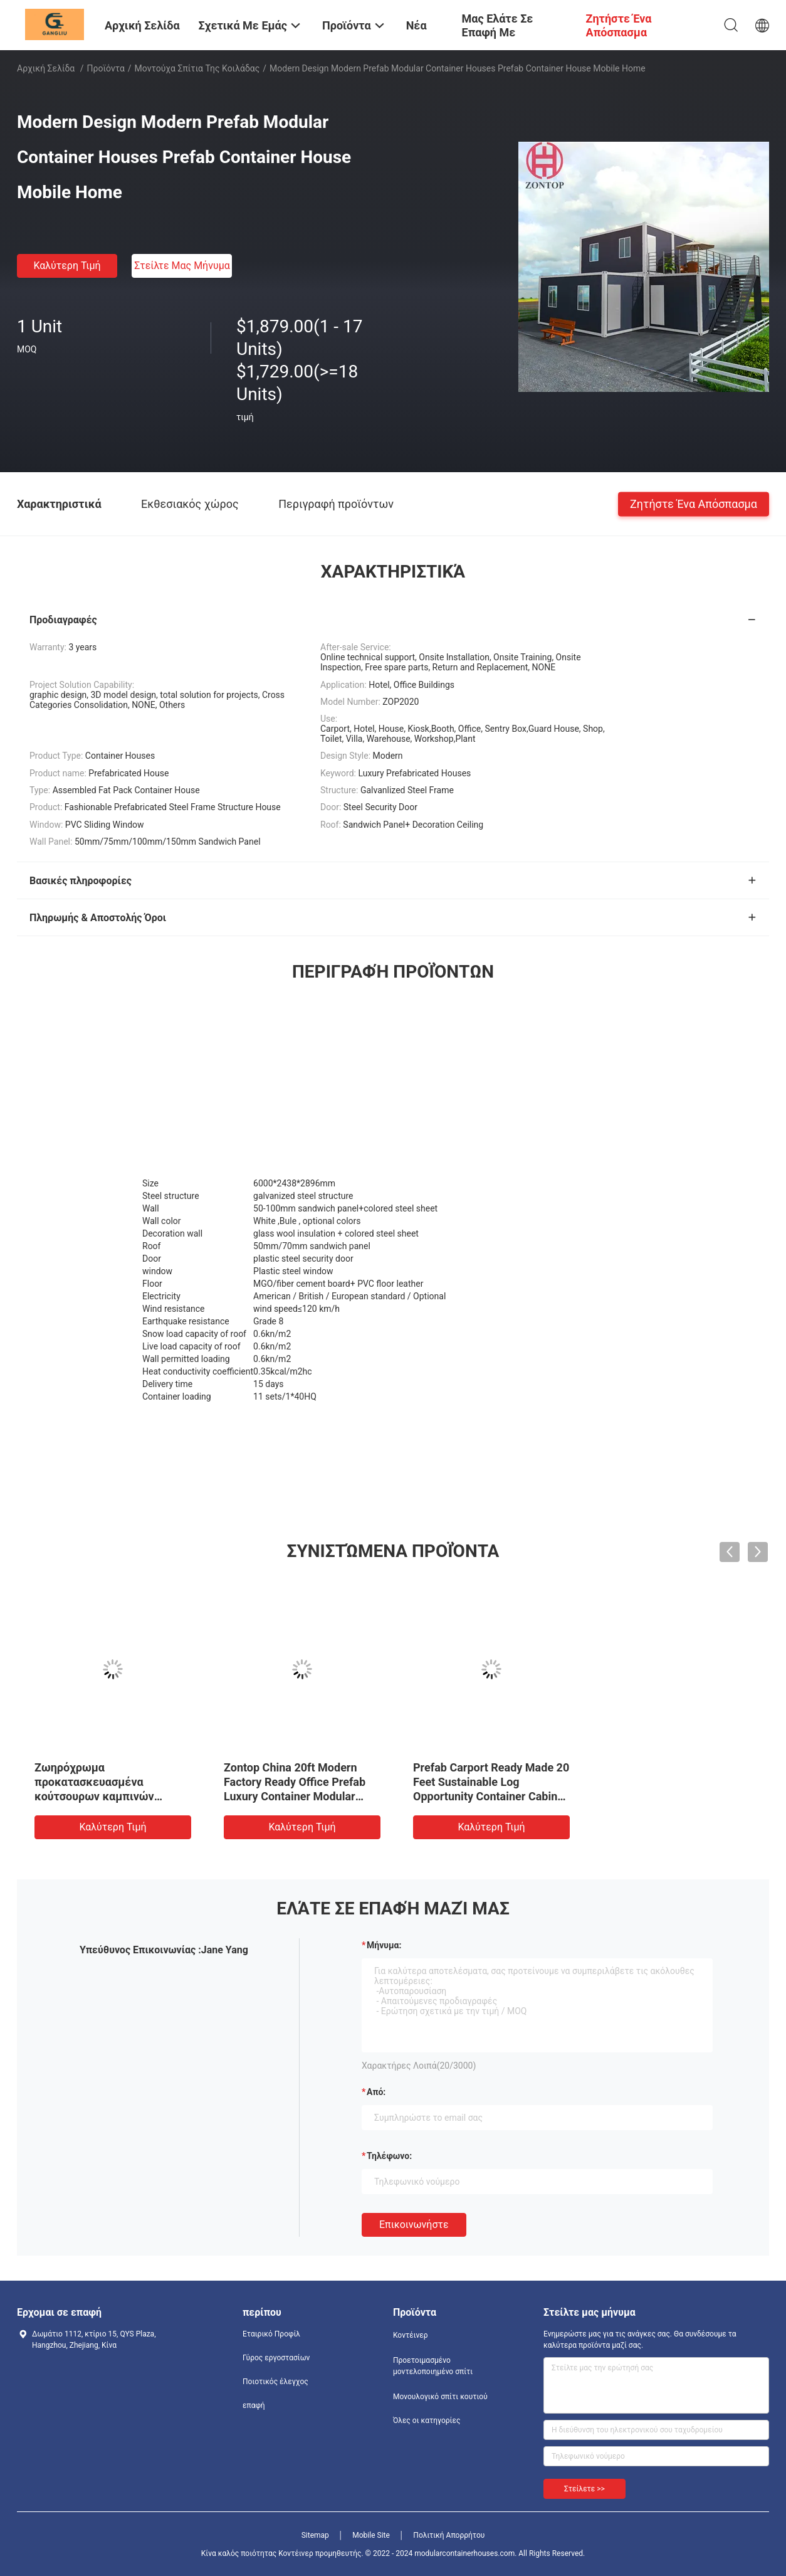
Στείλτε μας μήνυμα (182, 266)
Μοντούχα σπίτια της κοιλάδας (197, 68)
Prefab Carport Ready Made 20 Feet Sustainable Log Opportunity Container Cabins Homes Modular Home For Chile (491, 1796)
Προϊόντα (106, 68)
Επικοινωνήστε (414, 2224)
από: (376, 2092)
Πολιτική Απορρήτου (449, 2535)
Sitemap (315, 2535)
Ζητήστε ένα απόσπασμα (693, 503)
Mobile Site (371, 2535)
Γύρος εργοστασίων (276, 2357)
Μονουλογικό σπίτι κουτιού (440, 2396)
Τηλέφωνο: (389, 2156)
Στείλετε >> (584, 2488)
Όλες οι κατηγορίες (426, 2420)
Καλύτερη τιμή (66, 266)
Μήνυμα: (384, 1945)
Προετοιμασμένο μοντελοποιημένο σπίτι (433, 2366)
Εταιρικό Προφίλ (271, 2334)
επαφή (254, 2405)
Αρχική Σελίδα (46, 68)
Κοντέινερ (410, 2335)
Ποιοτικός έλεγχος (275, 2381)
